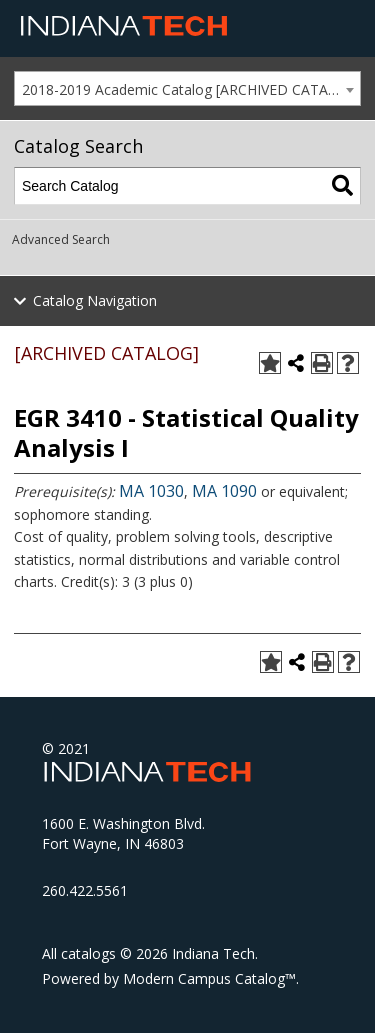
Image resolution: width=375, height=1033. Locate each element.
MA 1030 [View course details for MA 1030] (151, 491)
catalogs (88, 953)
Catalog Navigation (95, 300)
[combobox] (187, 88)
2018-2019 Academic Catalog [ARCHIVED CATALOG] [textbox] (191, 89)
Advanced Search (61, 239)
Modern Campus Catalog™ (209, 978)
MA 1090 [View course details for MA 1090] (224, 491)
